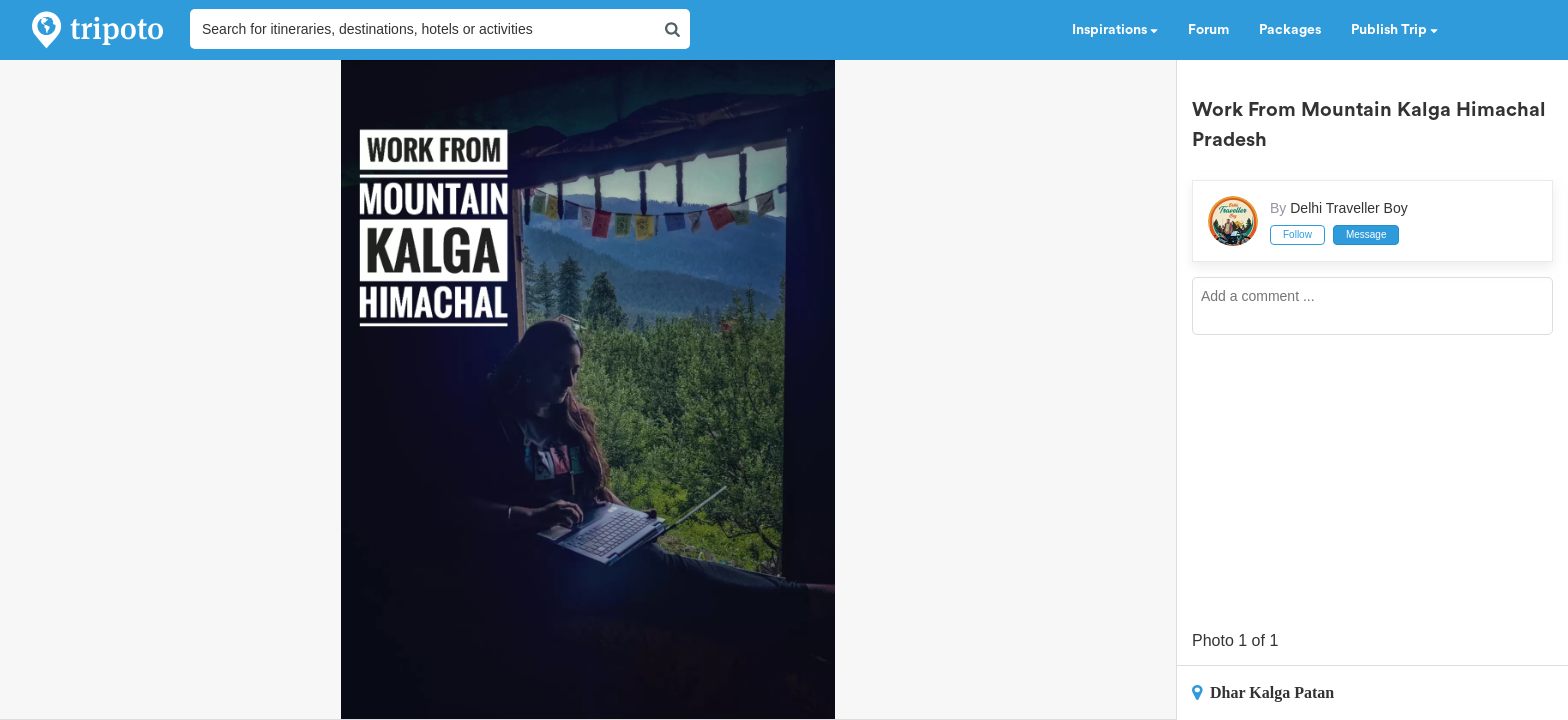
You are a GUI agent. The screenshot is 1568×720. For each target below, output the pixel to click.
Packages (1290, 30)
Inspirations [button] (1115, 30)
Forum (1208, 30)
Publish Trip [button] (1394, 30)
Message (1366, 234)
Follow (1297, 234)
